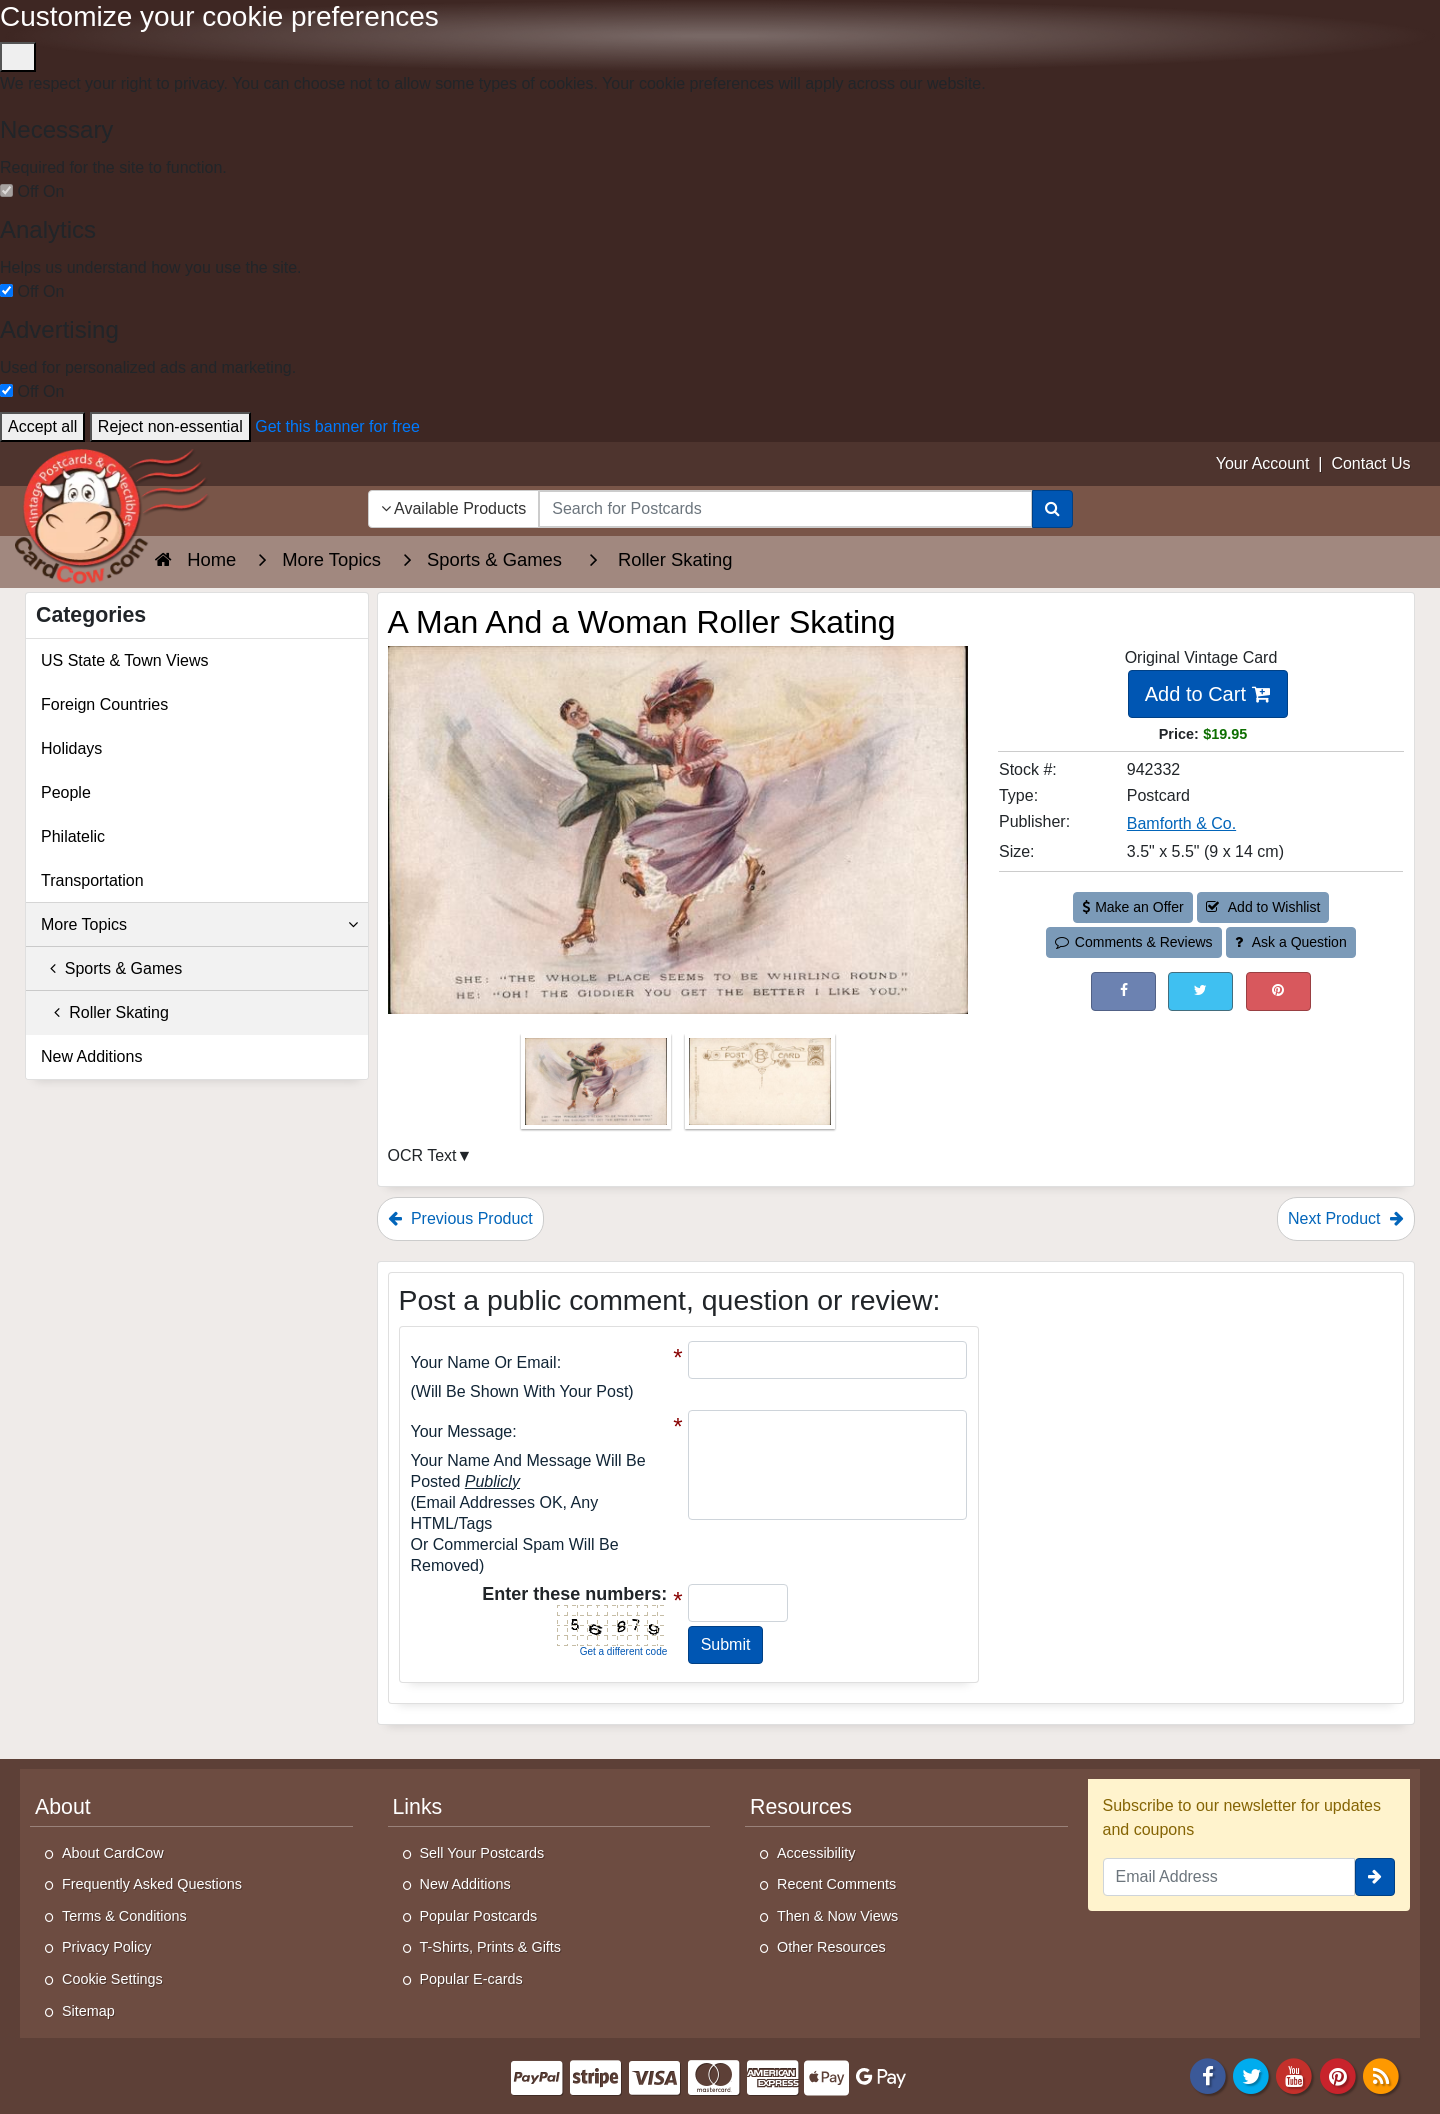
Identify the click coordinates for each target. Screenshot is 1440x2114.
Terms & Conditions (124, 1916)
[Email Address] (1229, 1877)
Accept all (42, 426)
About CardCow (113, 1853)
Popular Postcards (479, 1916)
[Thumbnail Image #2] (760, 1087)
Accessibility (816, 1853)
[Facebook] (1208, 2075)
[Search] (1052, 509)
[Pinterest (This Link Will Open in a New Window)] (1278, 991)
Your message (462, 1431)
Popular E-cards (471, 1979)
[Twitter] (1251, 2075)
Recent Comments (836, 1884)
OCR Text (422, 1155)
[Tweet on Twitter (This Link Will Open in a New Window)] (1200, 991)
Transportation (92, 880)
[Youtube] (1295, 2075)
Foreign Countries (104, 704)
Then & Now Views (837, 1916)
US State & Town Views (125, 660)
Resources (801, 1807)
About (63, 1807)
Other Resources (831, 1947)
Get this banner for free (337, 426)
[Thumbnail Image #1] (598, 1087)
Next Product (1346, 1218)
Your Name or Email (484, 1362)
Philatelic (73, 836)
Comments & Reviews (1133, 942)
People (66, 792)
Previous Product (460, 1218)
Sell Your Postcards (482, 1853)
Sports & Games (111, 968)
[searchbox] (785, 509)
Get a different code (624, 1651)
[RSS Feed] (1381, 2075)
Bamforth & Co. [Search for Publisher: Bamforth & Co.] (1181, 823)
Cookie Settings (112, 1979)
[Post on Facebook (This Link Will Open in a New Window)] (1123, 991)
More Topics (199, 925)
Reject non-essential (170, 426)
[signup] (1375, 1877)
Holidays (71, 748)
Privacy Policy (107, 1947)
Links (418, 1807)
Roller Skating (105, 1012)
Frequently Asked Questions (152, 1884)
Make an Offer (1133, 907)
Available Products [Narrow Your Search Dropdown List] (454, 508)
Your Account (1263, 463)
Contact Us (1370, 463)
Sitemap (88, 2011)
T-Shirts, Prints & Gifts (491, 1947)
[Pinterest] (1338, 2075)
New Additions (91, 1056)
